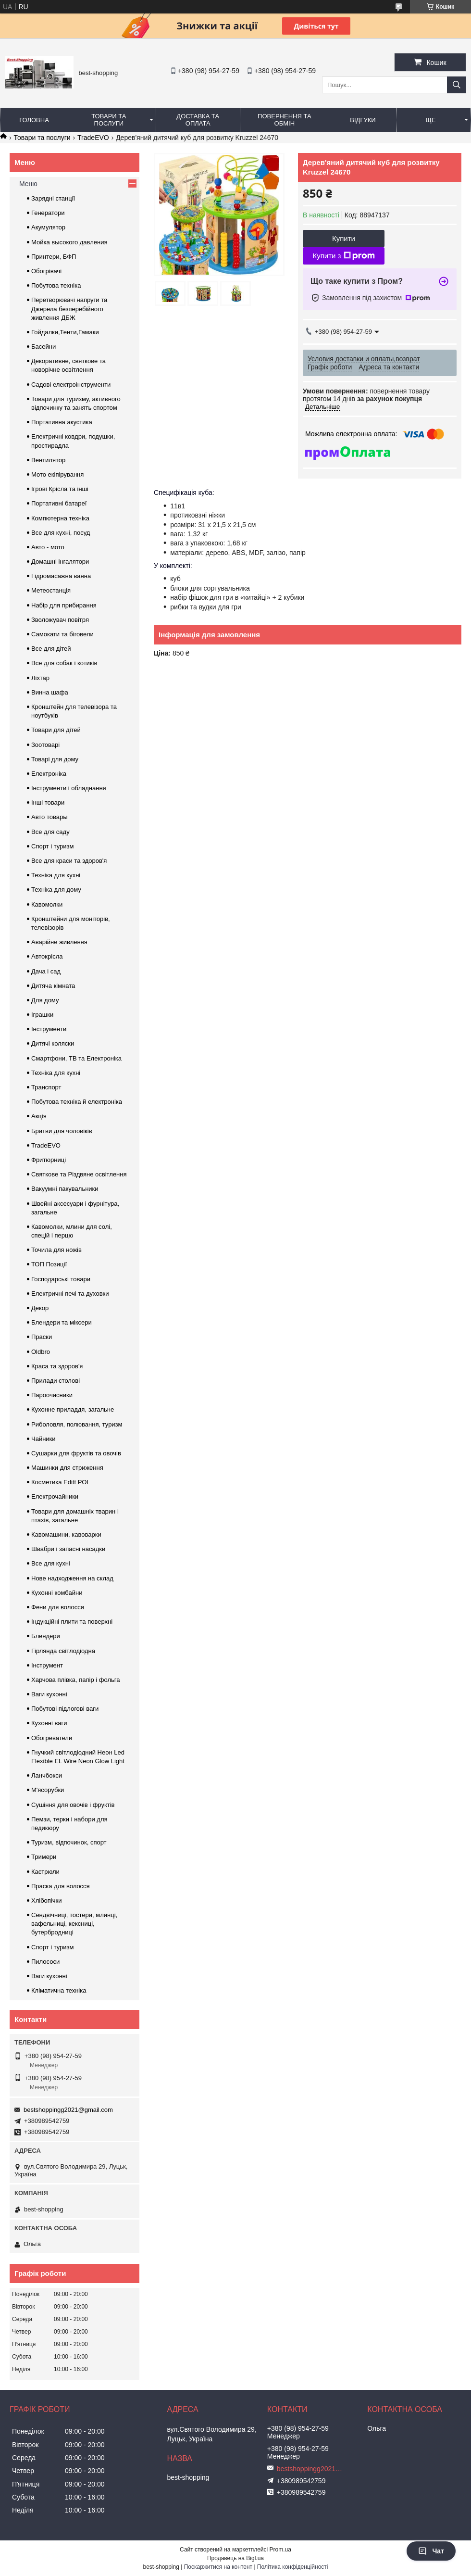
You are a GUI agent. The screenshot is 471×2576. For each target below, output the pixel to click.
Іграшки (42, 1014)
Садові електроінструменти (71, 384)
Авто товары (49, 817)
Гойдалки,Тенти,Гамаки (65, 332)
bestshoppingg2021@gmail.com (68, 2109)
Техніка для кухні (55, 875)
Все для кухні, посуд (60, 532)
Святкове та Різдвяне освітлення (79, 1174)
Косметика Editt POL (60, 1482)
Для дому (45, 1000)
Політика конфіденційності (292, 2566)
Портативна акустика (61, 422)
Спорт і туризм (52, 846)
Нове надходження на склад (72, 1578)
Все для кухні (50, 1563)
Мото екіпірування (57, 474)
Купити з (343, 256)
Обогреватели (51, 1738)
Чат (431, 2551)
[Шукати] (456, 84)
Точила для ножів (56, 1249)
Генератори (48, 212)
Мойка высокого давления (69, 242)
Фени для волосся (57, 1607)
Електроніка (48, 773)
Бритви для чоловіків (61, 1131)
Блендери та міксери (61, 1322)
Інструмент (47, 1665)
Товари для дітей (56, 729)
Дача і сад (46, 971)
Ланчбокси (46, 1775)
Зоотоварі (45, 744)
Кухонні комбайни (56, 1592)
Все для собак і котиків (64, 663)
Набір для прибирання (64, 605)
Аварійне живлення (59, 942)
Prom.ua (280, 2549)
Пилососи (45, 1961)
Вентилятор (48, 460)
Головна (34, 120)
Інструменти (48, 1029)
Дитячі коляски (52, 1043)
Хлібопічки (46, 1900)
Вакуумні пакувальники (65, 1188)
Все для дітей (51, 648)
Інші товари (47, 802)
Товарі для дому (54, 759)
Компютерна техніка (60, 518)
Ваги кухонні (49, 1694)
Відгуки (362, 120)
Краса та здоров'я (57, 1366)
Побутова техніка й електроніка (76, 1101)
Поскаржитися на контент (218, 2566)
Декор (40, 1308)
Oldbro (40, 1351)
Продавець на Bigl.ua (235, 2558)
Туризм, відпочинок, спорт (69, 1842)
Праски (41, 1336)
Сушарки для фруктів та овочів (76, 1453)
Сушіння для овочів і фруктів (73, 1804)
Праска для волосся (60, 1886)
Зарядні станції (53, 198)
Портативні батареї (59, 503)
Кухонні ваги (49, 1723)
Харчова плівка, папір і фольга (75, 1679)
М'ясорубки (47, 1789)
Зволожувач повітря (60, 619)
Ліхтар (40, 678)
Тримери (43, 1856)
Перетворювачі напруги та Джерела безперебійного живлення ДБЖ (69, 308)
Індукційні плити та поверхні (71, 1621)
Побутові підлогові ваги (65, 1708)
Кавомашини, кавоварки (66, 1534)
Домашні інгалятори (60, 561)
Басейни (43, 346)
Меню (28, 184)
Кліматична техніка (58, 1990)
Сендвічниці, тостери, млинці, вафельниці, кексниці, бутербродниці (74, 1923)
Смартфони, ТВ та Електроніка (76, 1058)
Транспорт (46, 1087)
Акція (39, 1116)
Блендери (45, 1636)
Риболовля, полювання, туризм (77, 1424)
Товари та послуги (108, 120)
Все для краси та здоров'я (69, 860)
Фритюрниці (48, 1159)
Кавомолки (46, 904)
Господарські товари (60, 1279)
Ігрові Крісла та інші (59, 488)
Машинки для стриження (67, 1467)
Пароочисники (52, 1395)
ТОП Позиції (49, 1264)
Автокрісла (46, 956)
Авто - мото (47, 547)
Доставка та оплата (197, 120)
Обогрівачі (46, 271)
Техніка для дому (56, 889)
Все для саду (50, 831)
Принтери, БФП (53, 256)
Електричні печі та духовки (70, 1293)
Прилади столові (55, 1380)
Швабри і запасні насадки (68, 1549)
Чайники (43, 1438)
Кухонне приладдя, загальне (72, 1409)
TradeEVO (93, 137)
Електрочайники (54, 1496)
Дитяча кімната (53, 985)
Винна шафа (49, 692)
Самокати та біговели (62, 634)
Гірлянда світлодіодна (63, 1650)
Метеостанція (51, 590)
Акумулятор (48, 227)
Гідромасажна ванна (61, 576)
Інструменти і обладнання (68, 788)
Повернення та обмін (284, 120)
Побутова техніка (56, 285)
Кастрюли (45, 1871)
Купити (343, 238)
